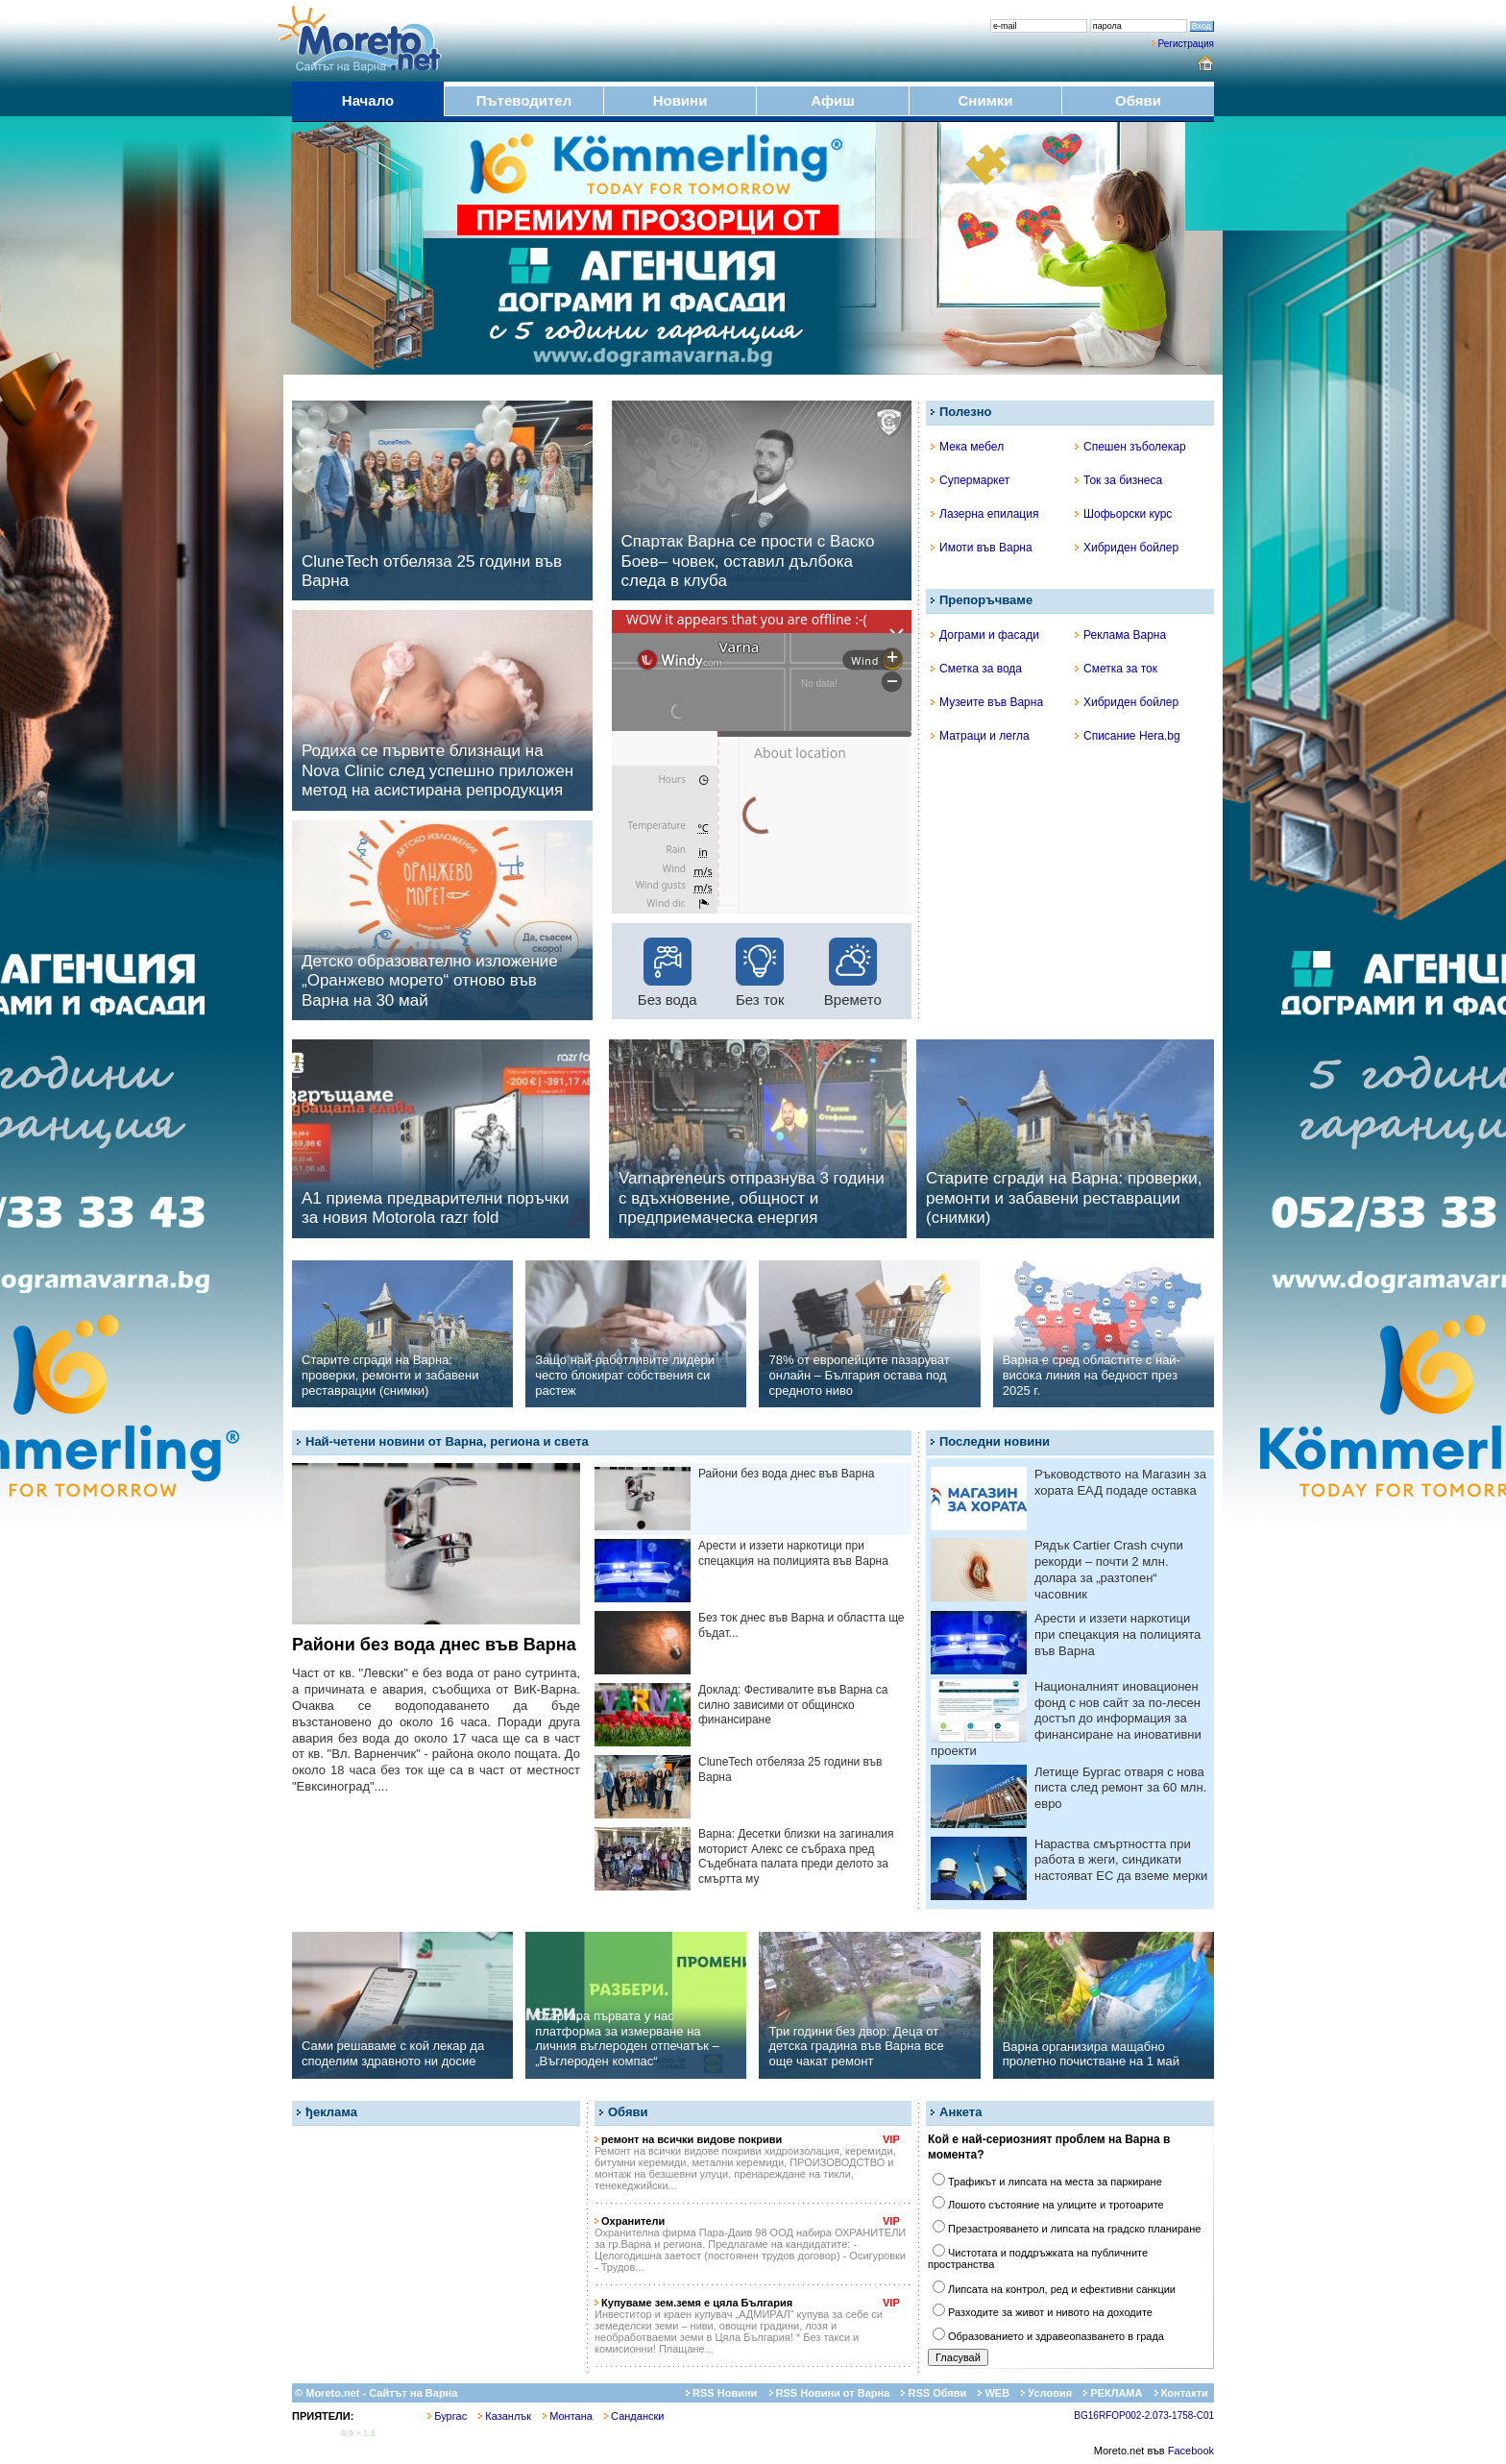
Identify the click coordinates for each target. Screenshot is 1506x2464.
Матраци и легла (980, 736)
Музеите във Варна (987, 702)
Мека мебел (967, 446)
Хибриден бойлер (1126, 547)
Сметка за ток (1116, 668)
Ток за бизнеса (1118, 480)
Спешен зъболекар (1130, 446)
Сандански (634, 2416)
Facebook (1191, 2450)
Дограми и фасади (985, 635)
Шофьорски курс (1123, 514)
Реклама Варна (1120, 635)
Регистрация (1186, 43)
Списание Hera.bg (1127, 736)
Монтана (568, 2416)
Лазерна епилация (984, 514)
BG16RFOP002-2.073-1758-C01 (1144, 2415)
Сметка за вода (976, 668)
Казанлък (504, 2416)
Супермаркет (970, 480)
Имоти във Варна (981, 547)
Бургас (447, 2416)
